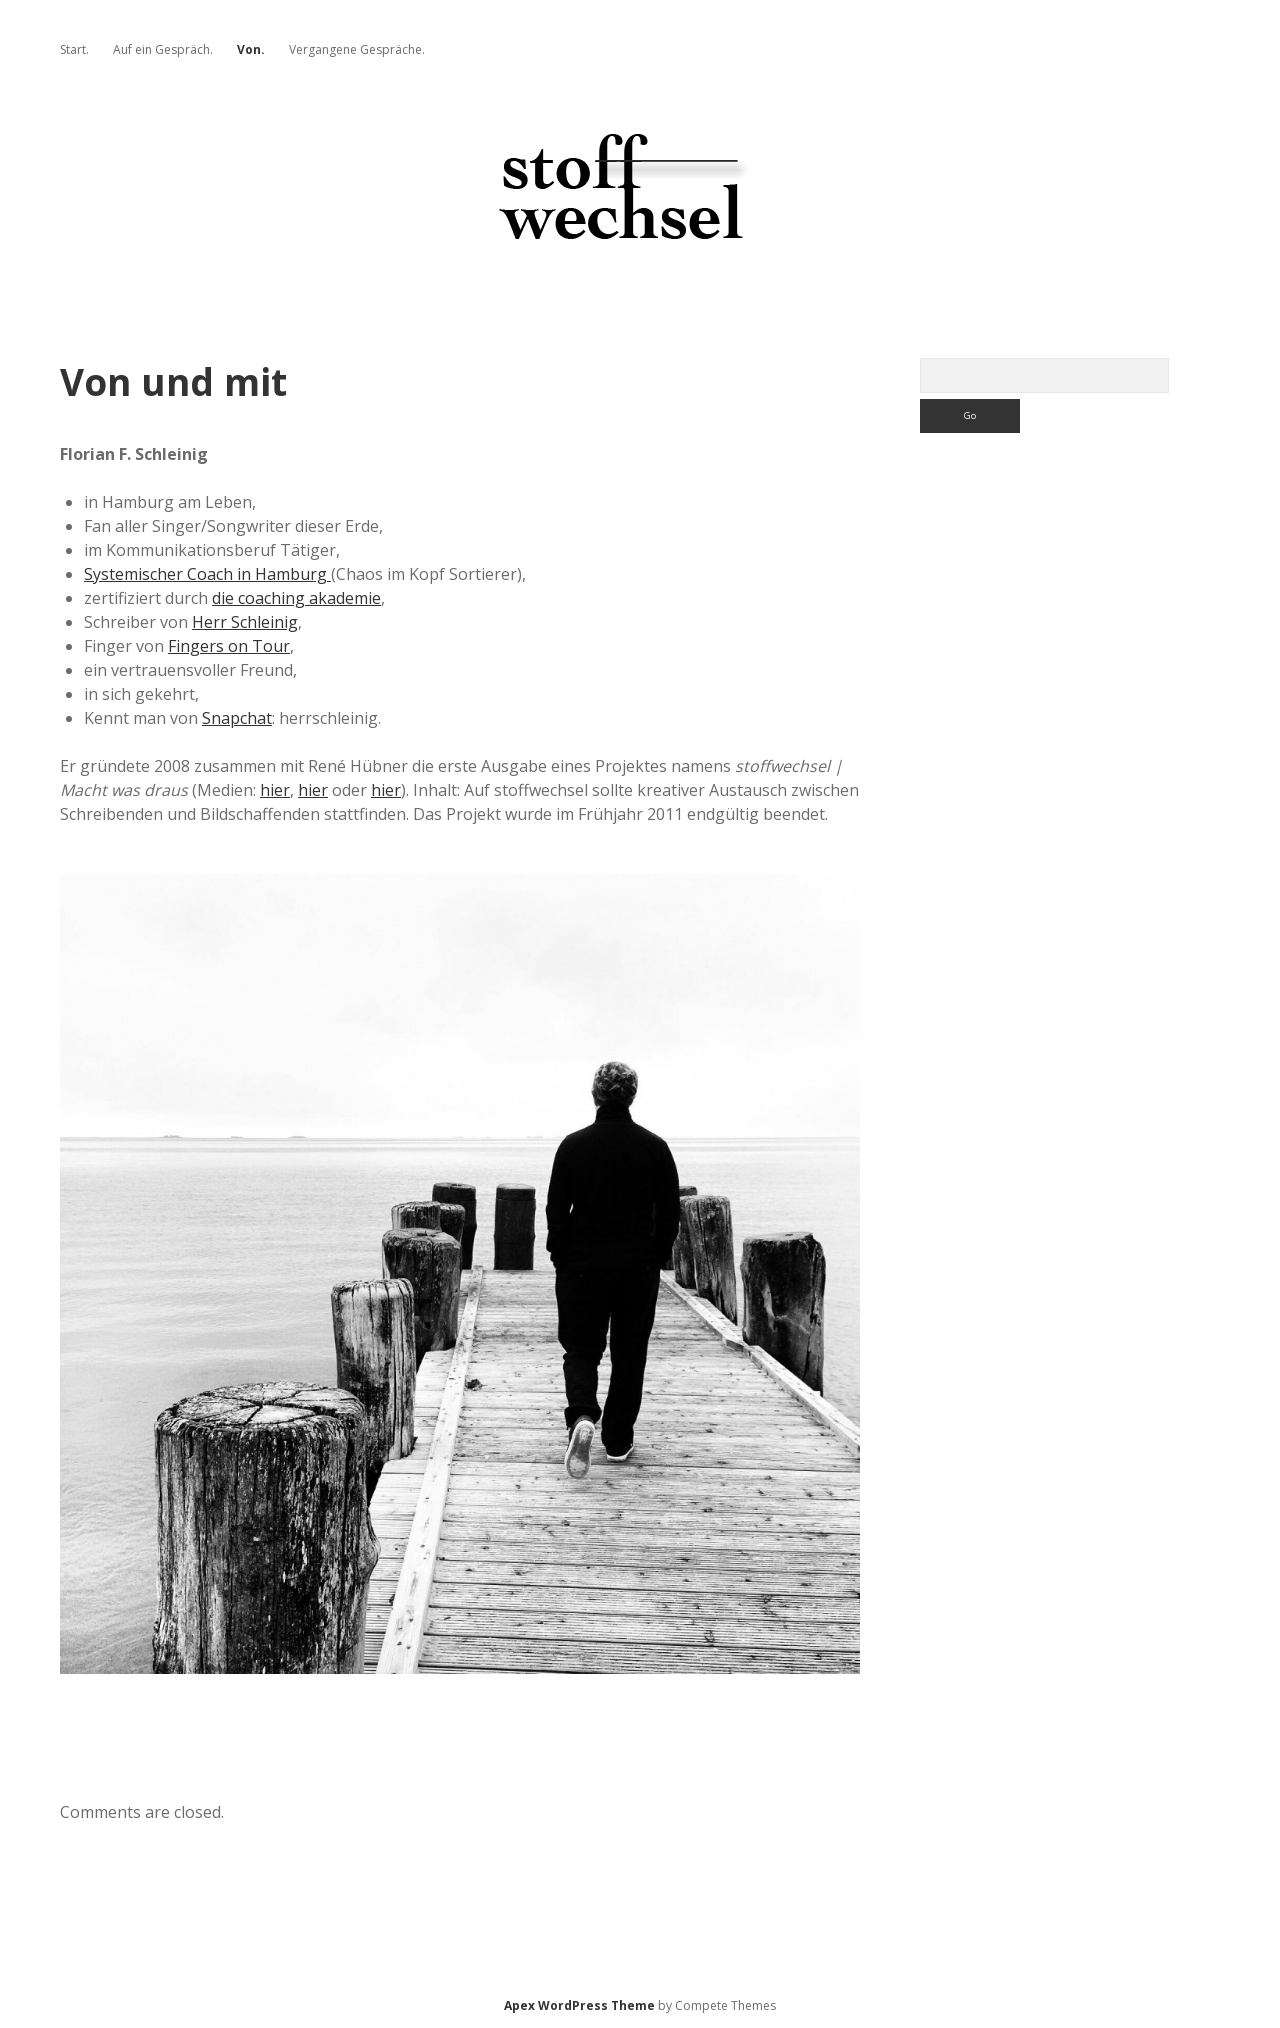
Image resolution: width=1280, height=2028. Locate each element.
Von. (251, 49)
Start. (74, 49)
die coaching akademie (296, 598)
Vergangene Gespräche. (357, 49)
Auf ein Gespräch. (163, 49)
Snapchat (237, 718)
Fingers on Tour (229, 646)
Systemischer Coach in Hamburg (207, 574)
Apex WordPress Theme (579, 2005)
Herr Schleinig (245, 622)
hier (275, 790)
